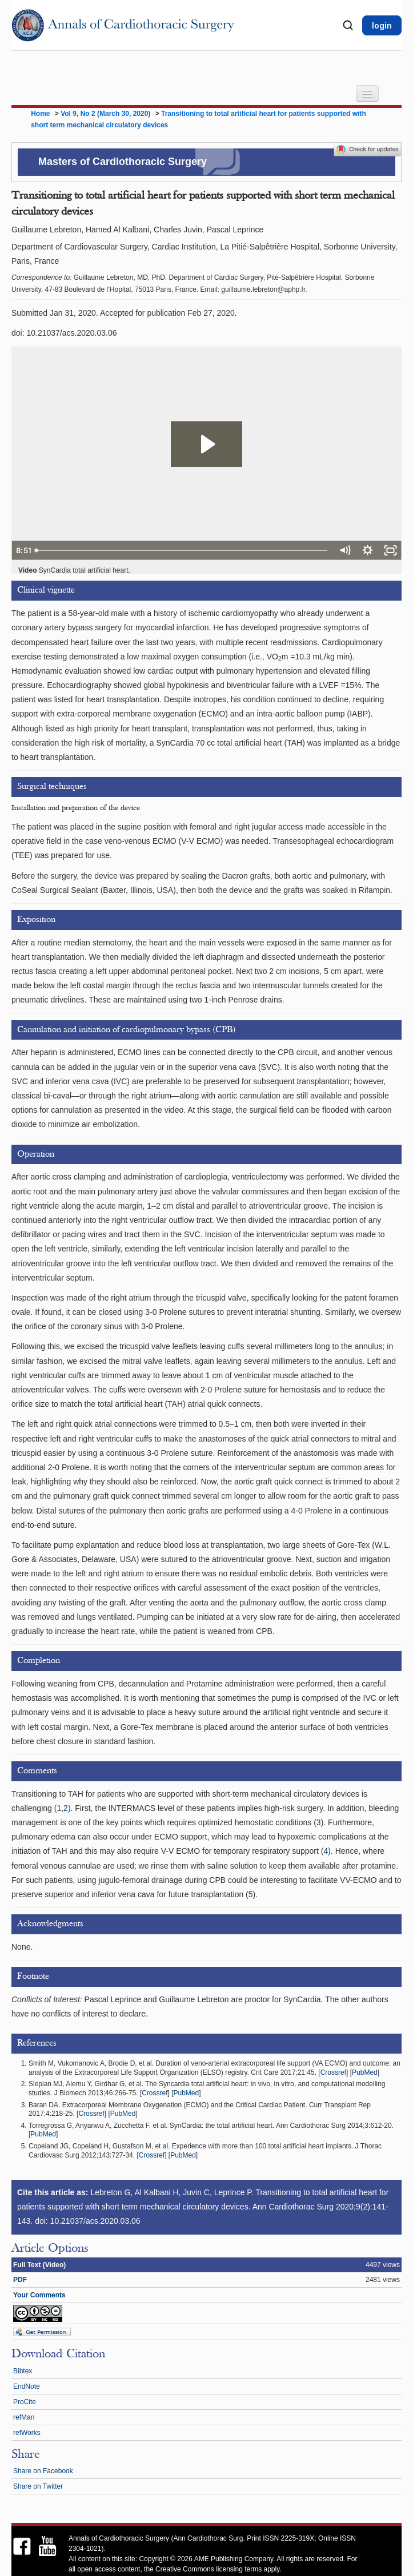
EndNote (26, 2386)
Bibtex (22, 2371)
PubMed (365, 2072)
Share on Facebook (43, 2471)
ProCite (24, 2402)
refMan (23, 2417)
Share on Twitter (38, 2486)
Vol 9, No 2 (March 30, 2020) (107, 114)
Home (40, 114)
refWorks (27, 2433)
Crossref (333, 2072)
